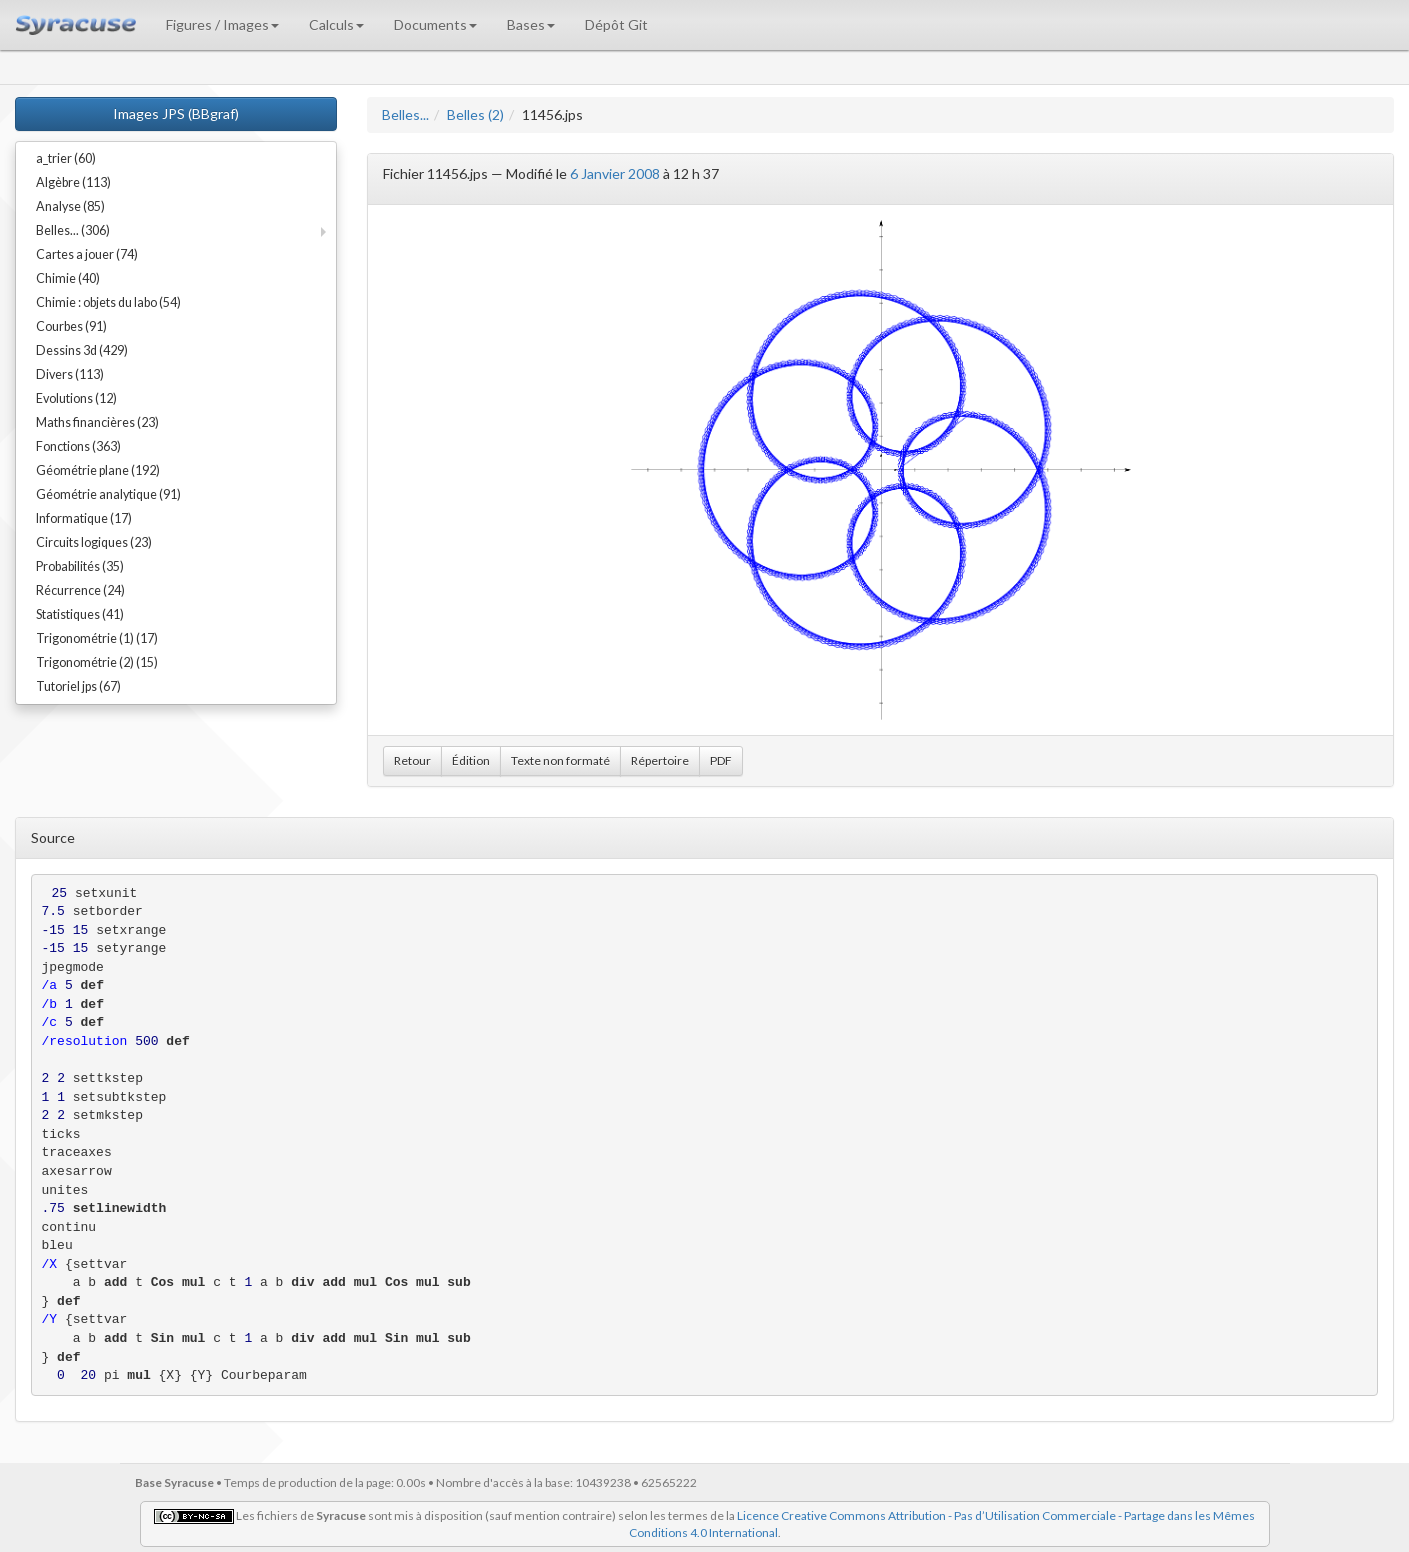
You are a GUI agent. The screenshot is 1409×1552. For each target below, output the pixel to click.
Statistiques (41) (80, 614)
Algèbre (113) (73, 182)
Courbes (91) (71, 326)
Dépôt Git (616, 24)
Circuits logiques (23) (94, 542)
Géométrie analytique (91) (108, 494)
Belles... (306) (73, 230)
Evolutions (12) (76, 398)
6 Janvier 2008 (615, 173)
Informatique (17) (84, 518)
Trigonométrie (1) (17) (97, 638)
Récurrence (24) (80, 590)
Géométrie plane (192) (98, 470)
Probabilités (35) (80, 566)
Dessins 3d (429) (82, 350)
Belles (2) (475, 114)
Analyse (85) (70, 206)
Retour (412, 760)
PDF (721, 760)
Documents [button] (435, 24)
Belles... (405, 114)
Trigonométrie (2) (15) (97, 662)
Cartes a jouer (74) (87, 254)
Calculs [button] (336, 24)
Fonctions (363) (78, 446)
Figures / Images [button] (222, 24)
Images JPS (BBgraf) (176, 113)
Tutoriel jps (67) (78, 686)
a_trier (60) (66, 158)
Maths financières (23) (97, 422)
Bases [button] (531, 24)
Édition (471, 760)
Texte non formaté (560, 760)
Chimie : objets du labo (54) (108, 302)
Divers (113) (70, 374)
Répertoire (660, 760)
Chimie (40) (68, 278)
